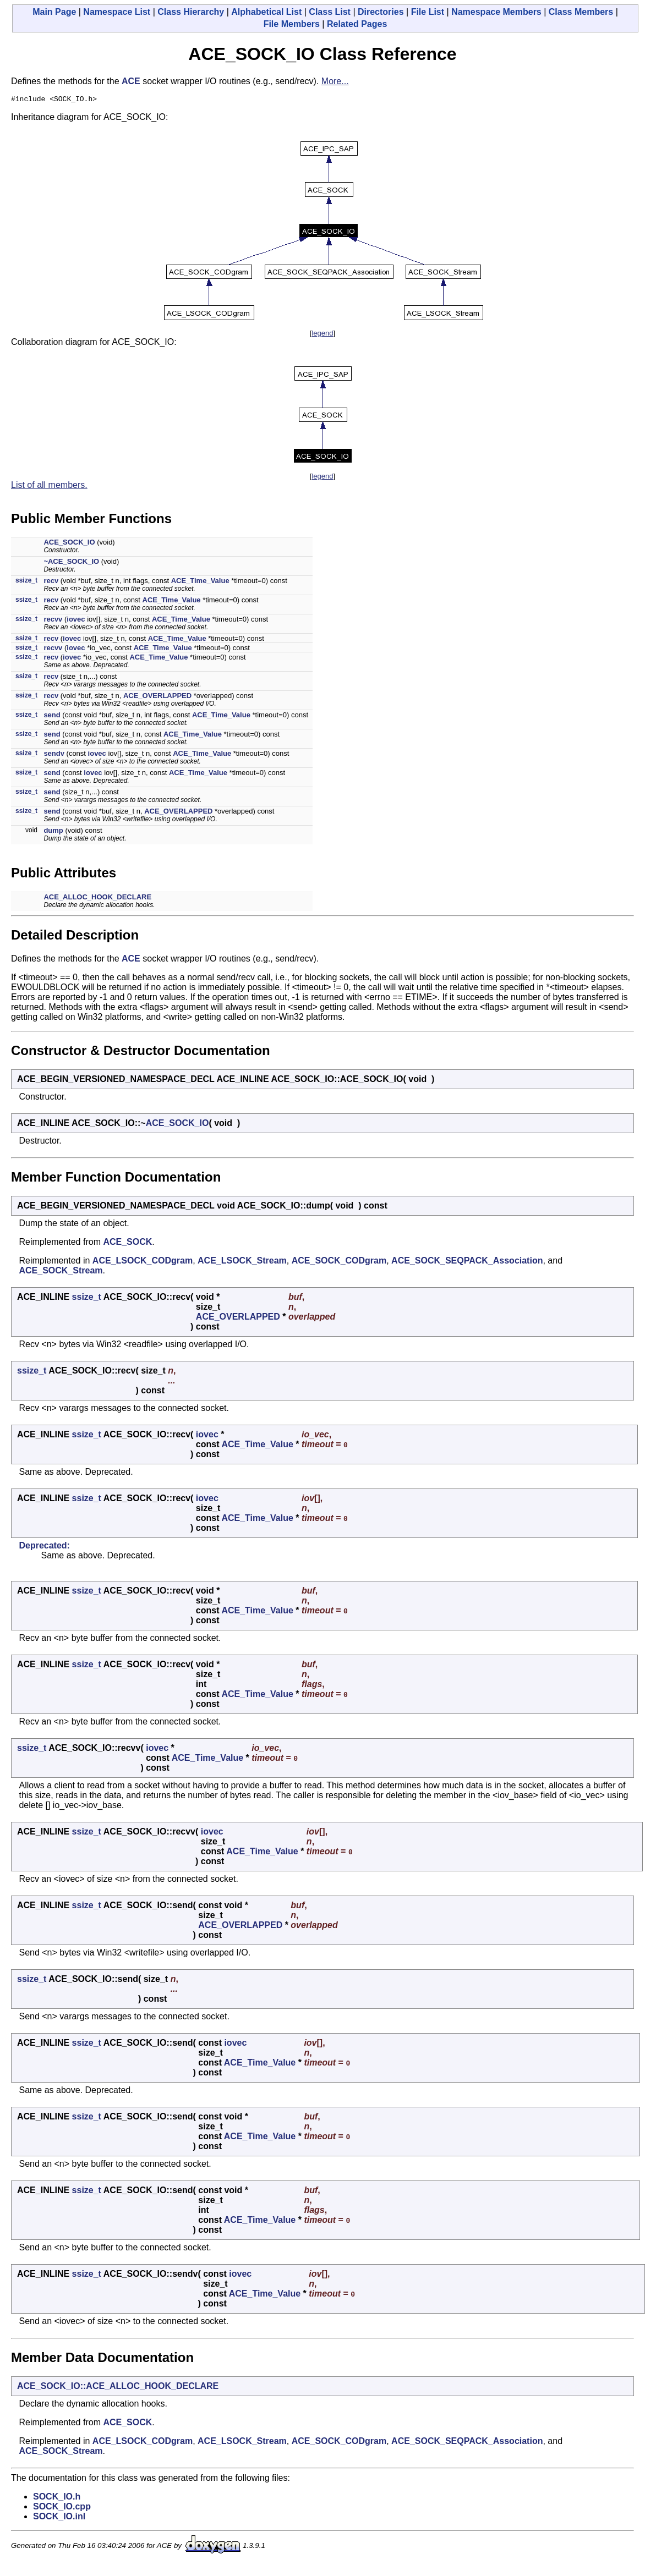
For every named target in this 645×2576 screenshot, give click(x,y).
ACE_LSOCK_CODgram (142, 1262)
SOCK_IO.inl (59, 2518)
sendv (53, 755)
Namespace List (116, 12)
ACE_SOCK (127, 1243)
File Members (292, 24)
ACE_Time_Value (200, 582)
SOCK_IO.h (56, 2498)
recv (50, 582)
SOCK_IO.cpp (62, 2508)
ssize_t (26, 582)
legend (322, 335)
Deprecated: (44, 1547)
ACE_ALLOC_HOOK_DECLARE (97, 898)
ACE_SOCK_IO (69, 544)
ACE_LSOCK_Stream (242, 1262)
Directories (381, 12)
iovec (76, 621)
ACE (131, 81)
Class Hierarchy (190, 12)
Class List (330, 12)
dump (53, 832)
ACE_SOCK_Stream (60, 1272)
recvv (52, 621)
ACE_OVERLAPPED (157, 697)
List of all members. (49, 486)
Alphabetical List (266, 12)
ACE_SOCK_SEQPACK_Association (467, 1262)
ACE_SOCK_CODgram (339, 1262)
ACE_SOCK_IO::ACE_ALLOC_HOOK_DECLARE (117, 2387)
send (51, 716)
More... (335, 81)
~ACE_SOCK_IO (71, 563)
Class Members (581, 12)
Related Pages (357, 24)
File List (427, 12)
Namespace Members (496, 12)
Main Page (54, 12)
